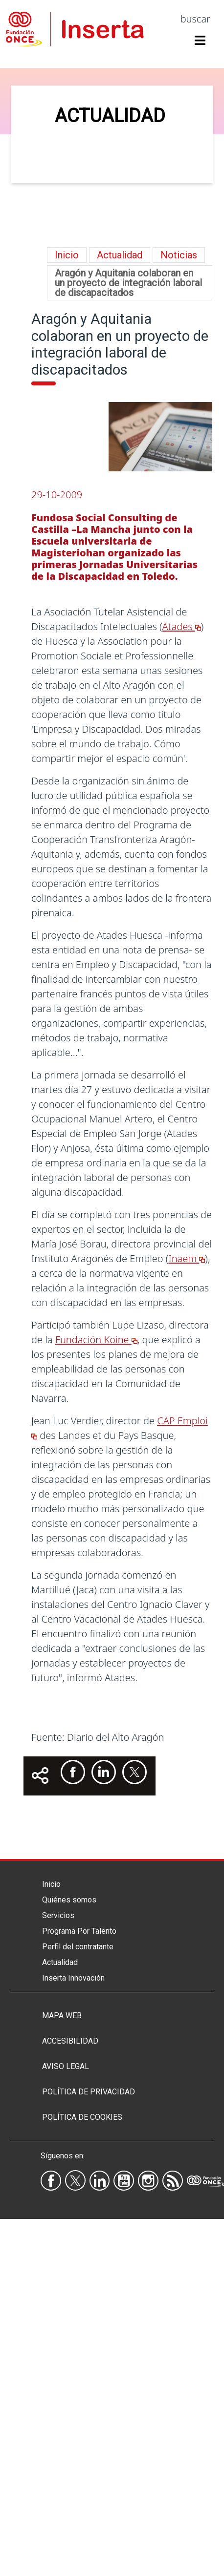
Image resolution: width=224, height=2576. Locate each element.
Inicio (67, 255)
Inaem (186, 1258)
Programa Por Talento (79, 1931)
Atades (181, 626)
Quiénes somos (69, 1899)
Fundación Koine (96, 1339)
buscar (195, 18)
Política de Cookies (82, 2117)
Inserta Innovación (73, 1978)
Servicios (58, 1915)
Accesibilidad (70, 2041)
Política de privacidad (88, 2091)
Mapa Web (62, 2015)
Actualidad (60, 1962)
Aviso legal (65, 2066)
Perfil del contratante (77, 1946)
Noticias (178, 255)
